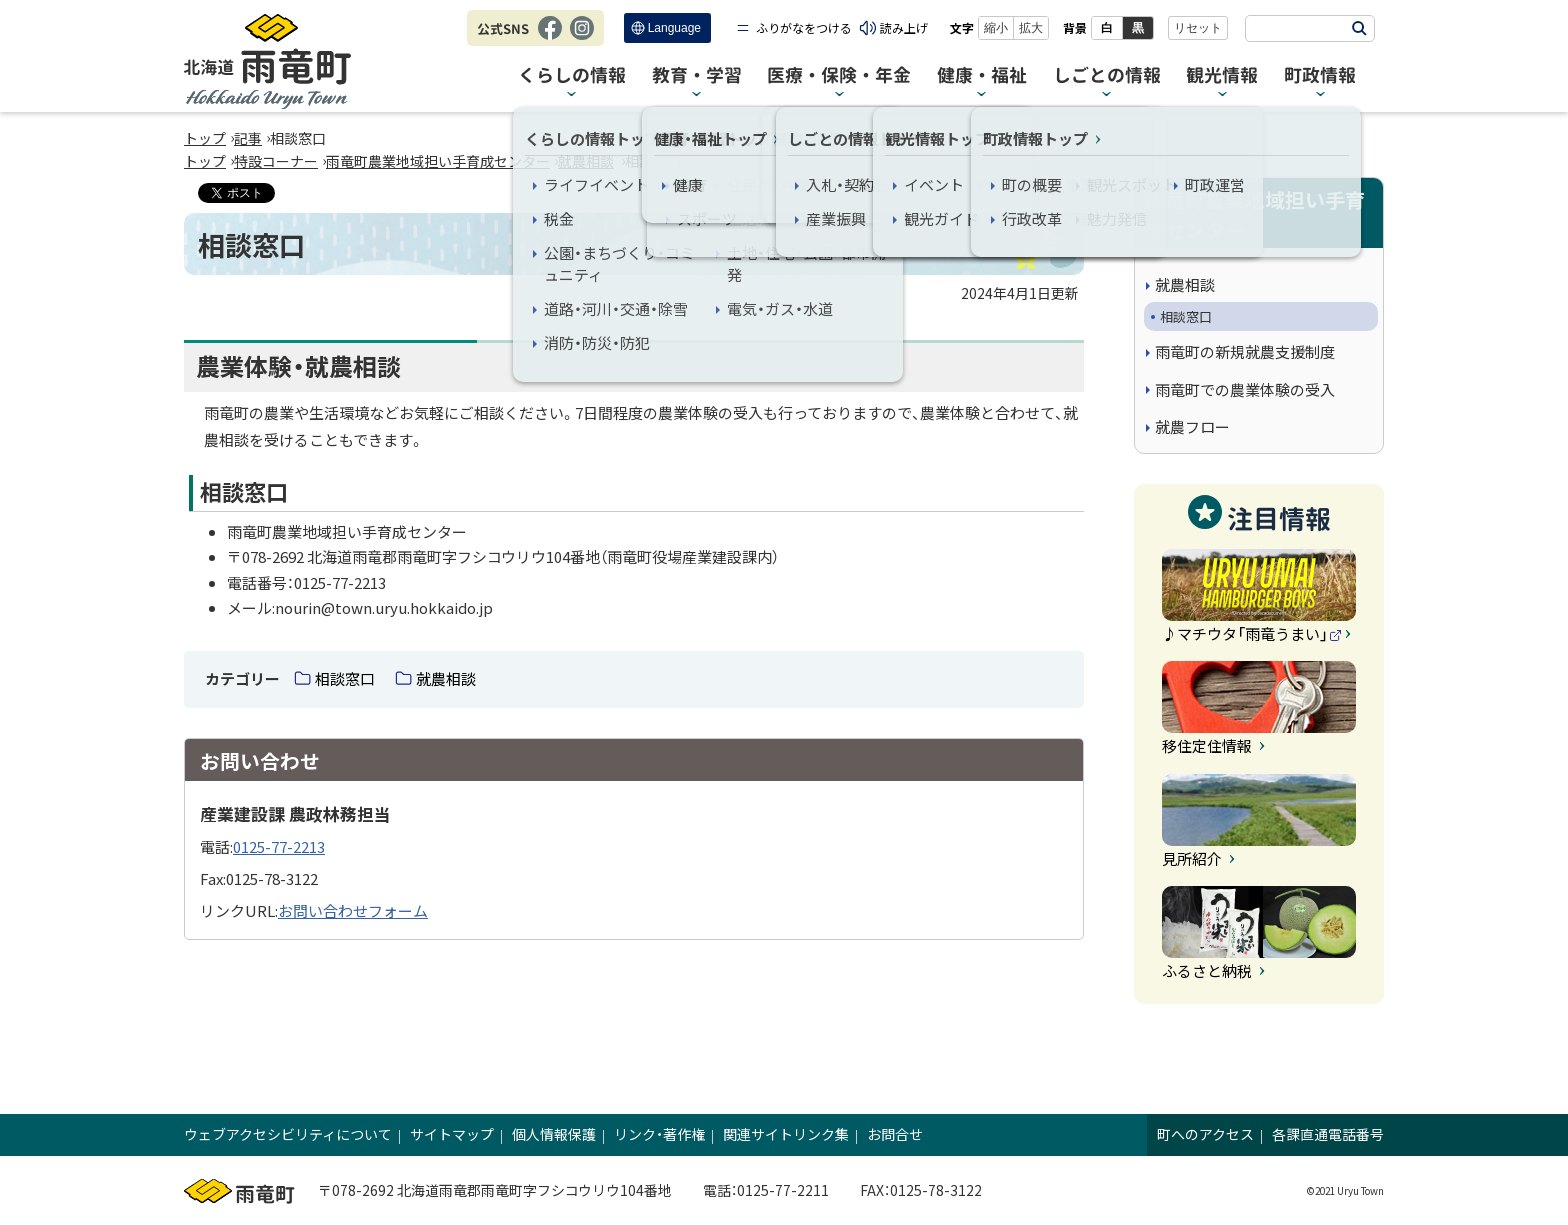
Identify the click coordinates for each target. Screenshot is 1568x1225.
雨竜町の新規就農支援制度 (1245, 351)
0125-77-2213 (279, 846)
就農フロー (1192, 426)
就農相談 (586, 161)
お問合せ (895, 1134)
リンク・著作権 (659, 1134)
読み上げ (904, 27)
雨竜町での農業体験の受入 (1245, 389)
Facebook (550, 38)
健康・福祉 (982, 75)
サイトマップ (452, 1134)
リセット (1198, 28)
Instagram (582, 38)
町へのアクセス (1205, 1134)
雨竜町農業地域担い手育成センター (438, 161)
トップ (205, 138)
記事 (248, 138)
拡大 (1031, 28)
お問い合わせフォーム (353, 910)
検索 (1359, 28)
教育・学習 (697, 75)
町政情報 (1320, 75)
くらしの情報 (572, 75)
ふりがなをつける (804, 27)
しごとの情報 (1107, 75)
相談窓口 (345, 678)
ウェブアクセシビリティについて (288, 1134)
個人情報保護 (554, 1134)
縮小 (996, 28)
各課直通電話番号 (1328, 1134)
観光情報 (1222, 75)
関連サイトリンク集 (786, 1134)
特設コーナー (276, 161)
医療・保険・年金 (839, 75)
